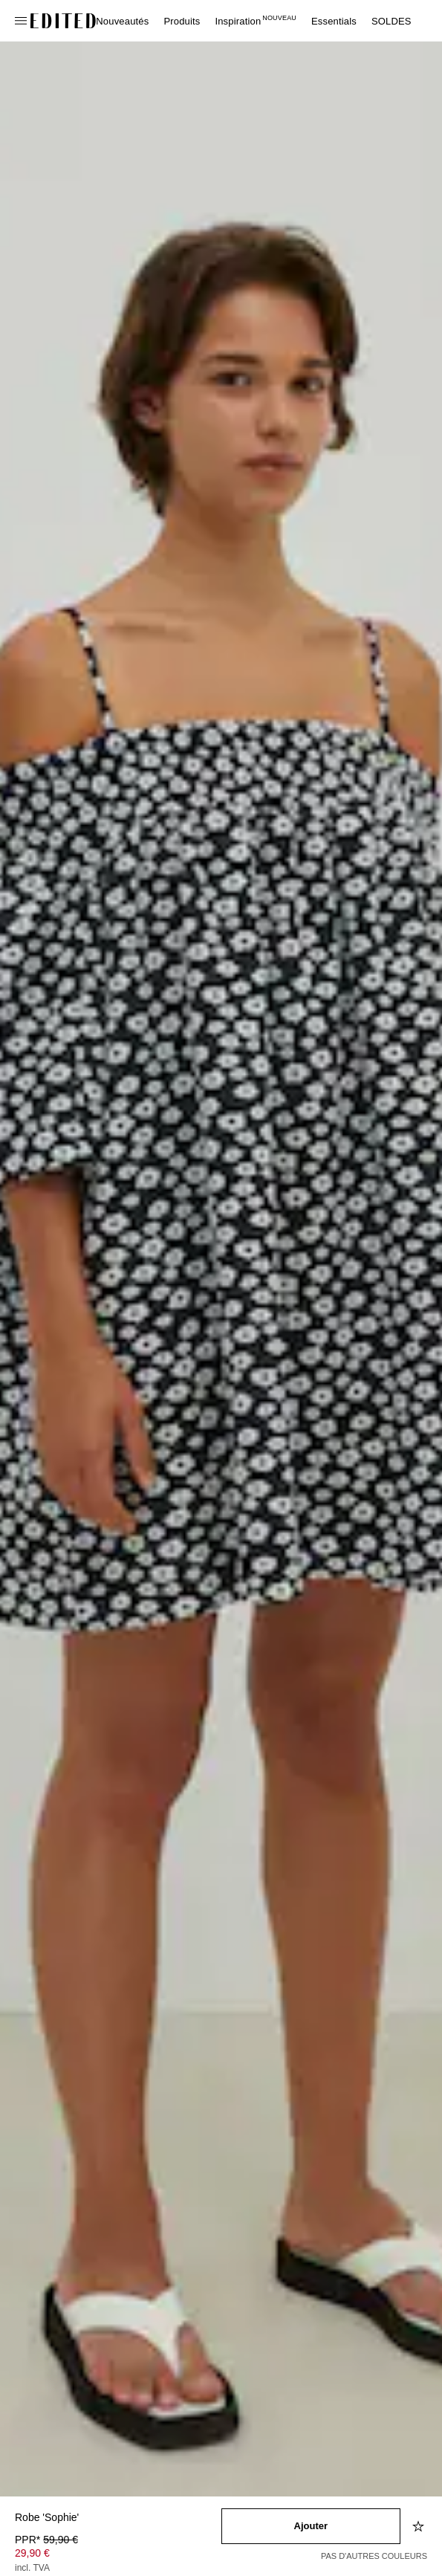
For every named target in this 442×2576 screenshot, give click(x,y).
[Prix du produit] (118, 2555)
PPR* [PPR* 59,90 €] (46, 2539)
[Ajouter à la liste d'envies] (419, 2526)
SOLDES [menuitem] (391, 21)
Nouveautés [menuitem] (122, 21)
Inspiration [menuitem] (255, 21)
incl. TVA (32, 2568)
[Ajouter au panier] (311, 2526)
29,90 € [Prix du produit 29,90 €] (32, 2553)
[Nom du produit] (118, 2518)
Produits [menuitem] (181, 21)
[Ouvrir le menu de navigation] (22, 21)
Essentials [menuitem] (334, 21)
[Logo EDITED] (63, 20)
